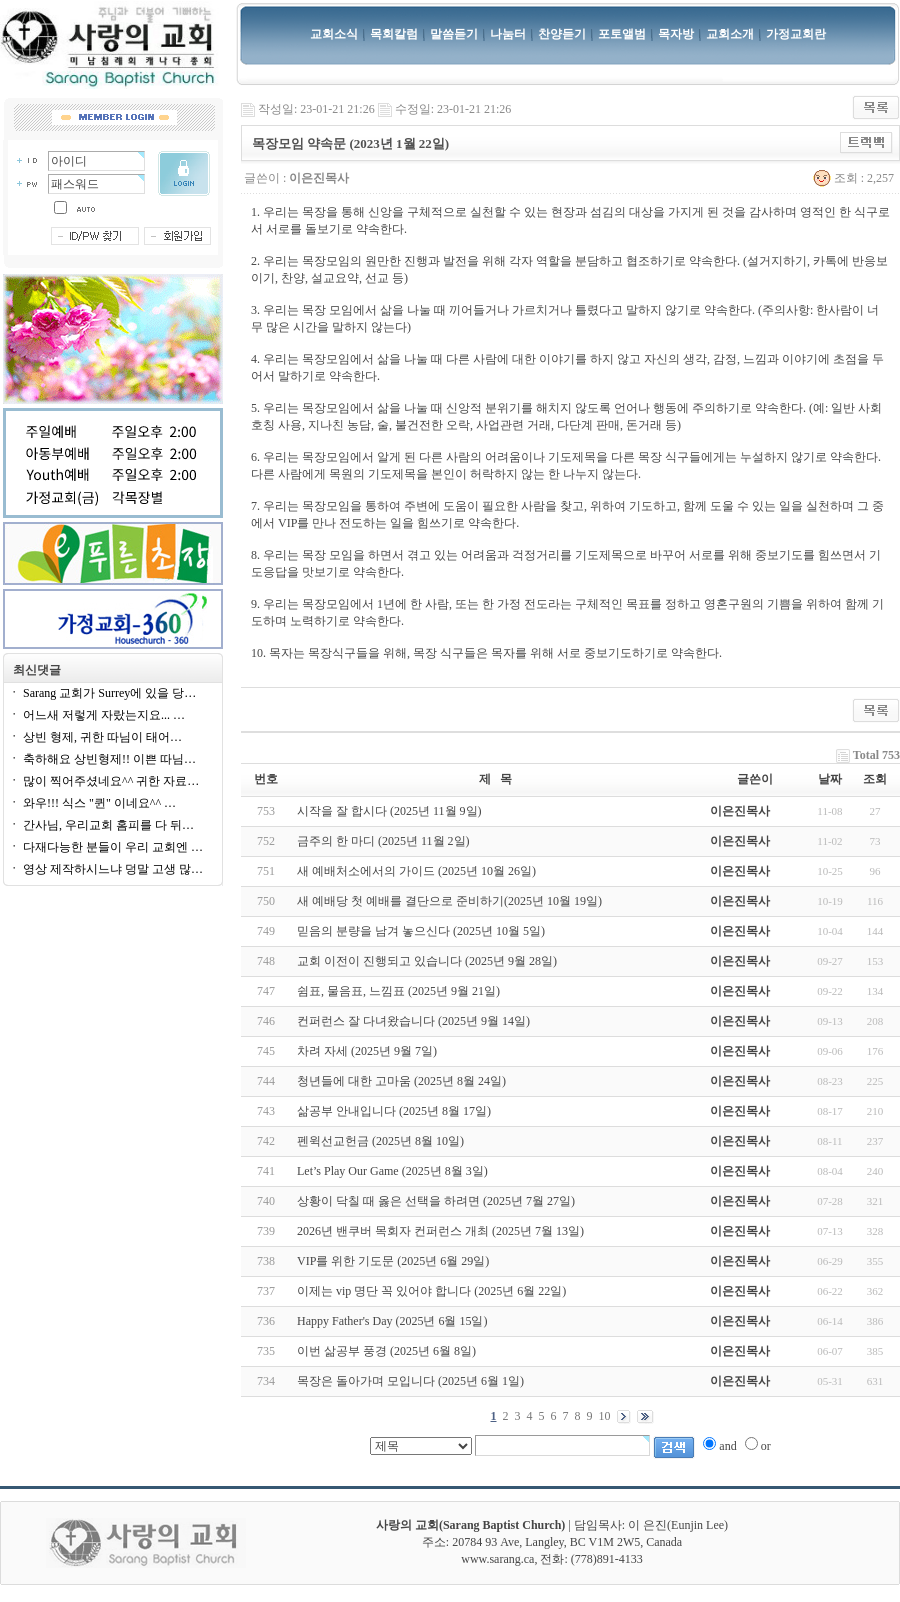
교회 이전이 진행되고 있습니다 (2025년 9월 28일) (427, 961)
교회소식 (334, 34)
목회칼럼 (394, 34)
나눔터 (508, 34)
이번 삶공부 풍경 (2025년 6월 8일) (386, 1351)
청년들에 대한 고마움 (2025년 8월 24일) (401, 1081)
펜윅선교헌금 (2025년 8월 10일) (380, 1141)
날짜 (830, 779)
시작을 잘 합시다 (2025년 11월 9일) (389, 811)
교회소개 (730, 34)
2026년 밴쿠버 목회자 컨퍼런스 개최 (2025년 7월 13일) (440, 1231)
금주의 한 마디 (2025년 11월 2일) (383, 841)
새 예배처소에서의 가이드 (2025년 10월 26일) (416, 871)
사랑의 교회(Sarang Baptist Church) (470, 1525)
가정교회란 (796, 34)
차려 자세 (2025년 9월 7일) (367, 1051)
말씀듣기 (454, 34)
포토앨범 (622, 34)
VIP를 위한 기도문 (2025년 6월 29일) (393, 1261)
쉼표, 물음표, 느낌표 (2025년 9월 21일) (398, 991)
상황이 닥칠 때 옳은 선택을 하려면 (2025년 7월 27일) (436, 1201)
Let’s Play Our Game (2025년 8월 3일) (392, 1171)
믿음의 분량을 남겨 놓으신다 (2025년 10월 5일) (421, 931)
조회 (875, 779)
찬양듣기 (562, 34)
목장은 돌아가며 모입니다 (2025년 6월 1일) (410, 1381)
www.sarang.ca (497, 1559)
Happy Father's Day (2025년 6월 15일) (392, 1321)
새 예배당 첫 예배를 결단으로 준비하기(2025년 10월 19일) (449, 901)
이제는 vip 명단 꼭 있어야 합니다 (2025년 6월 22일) (431, 1291)
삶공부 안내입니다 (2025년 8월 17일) (394, 1111)
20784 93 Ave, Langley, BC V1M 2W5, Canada (567, 1542)
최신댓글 (37, 670)
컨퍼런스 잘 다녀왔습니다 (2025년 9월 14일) (413, 1021)
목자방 (676, 34)
